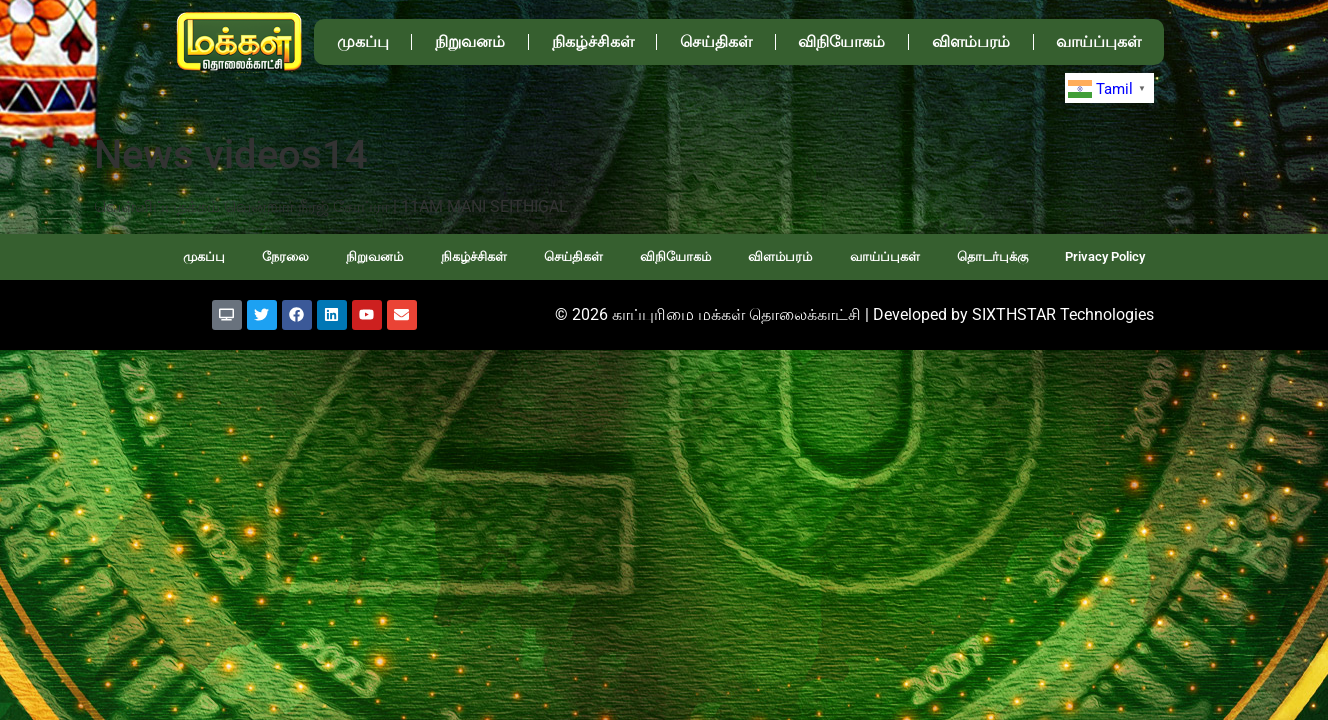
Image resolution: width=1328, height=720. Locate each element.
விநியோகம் (841, 41)
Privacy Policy (1105, 256)
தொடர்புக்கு (992, 256)
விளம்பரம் (971, 41)
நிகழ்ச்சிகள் (593, 41)
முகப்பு (363, 41)
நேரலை (285, 256)
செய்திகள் (716, 41)
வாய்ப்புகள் (1098, 41)
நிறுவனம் (470, 41)
